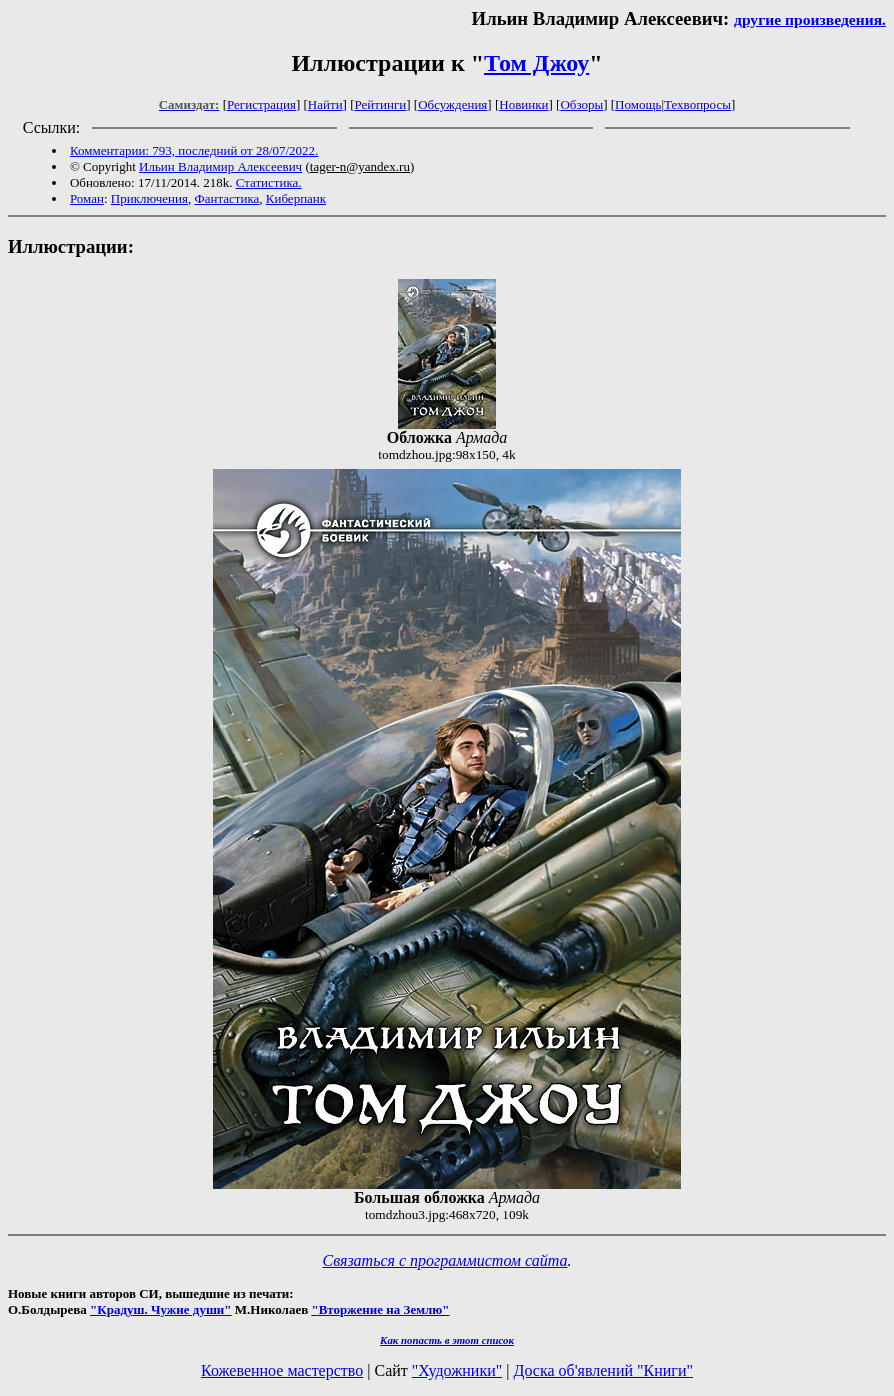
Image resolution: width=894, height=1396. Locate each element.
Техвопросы (697, 104)
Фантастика (226, 198)
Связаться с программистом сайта (445, 1260)
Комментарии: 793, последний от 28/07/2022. (194, 150)
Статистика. (269, 182)
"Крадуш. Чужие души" (161, 1309)
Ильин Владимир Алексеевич (220, 166)
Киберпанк (296, 198)
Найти (325, 104)
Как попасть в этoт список (447, 1340)
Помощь (638, 104)
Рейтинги (381, 104)
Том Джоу (536, 63)
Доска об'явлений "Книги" (603, 1370)
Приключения (149, 198)
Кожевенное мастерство (282, 1370)
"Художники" (457, 1370)
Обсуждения (452, 104)
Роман (87, 198)
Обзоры (581, 104)
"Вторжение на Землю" (380, 1309)
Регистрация (261, 104)
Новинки (523, 104)
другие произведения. (810, 19)
